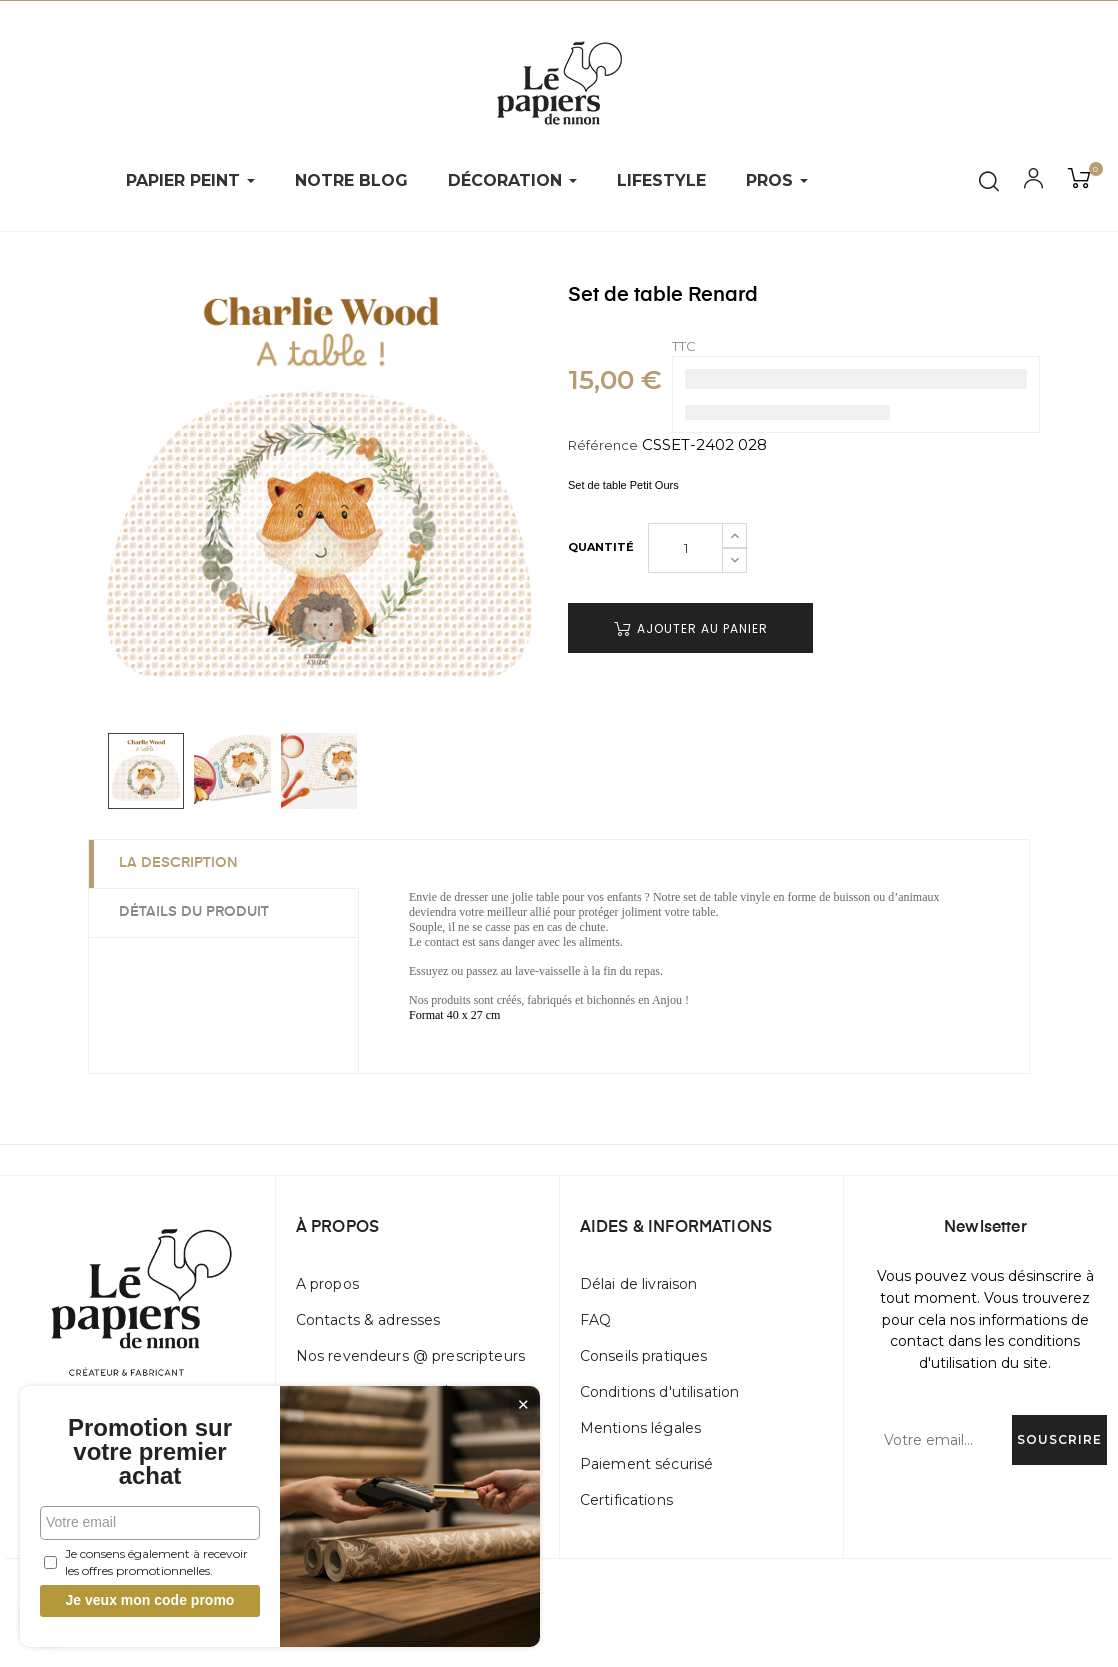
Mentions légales (640, 1428)
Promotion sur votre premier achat (150, 1452)
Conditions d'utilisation (659, 1392)
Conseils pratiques (644, 1356)
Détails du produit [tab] (194, 912)
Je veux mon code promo (150, 1600)
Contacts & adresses (368, 1320)
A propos (327, 1284)
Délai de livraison (639, 1284)
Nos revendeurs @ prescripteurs (410, 1356)
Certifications (626, 1500)
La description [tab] (178, 863)
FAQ (595, 1320)
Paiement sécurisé (646, 1464)
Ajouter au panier (691, 628)
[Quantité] (685, 548)
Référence (603, 445)
